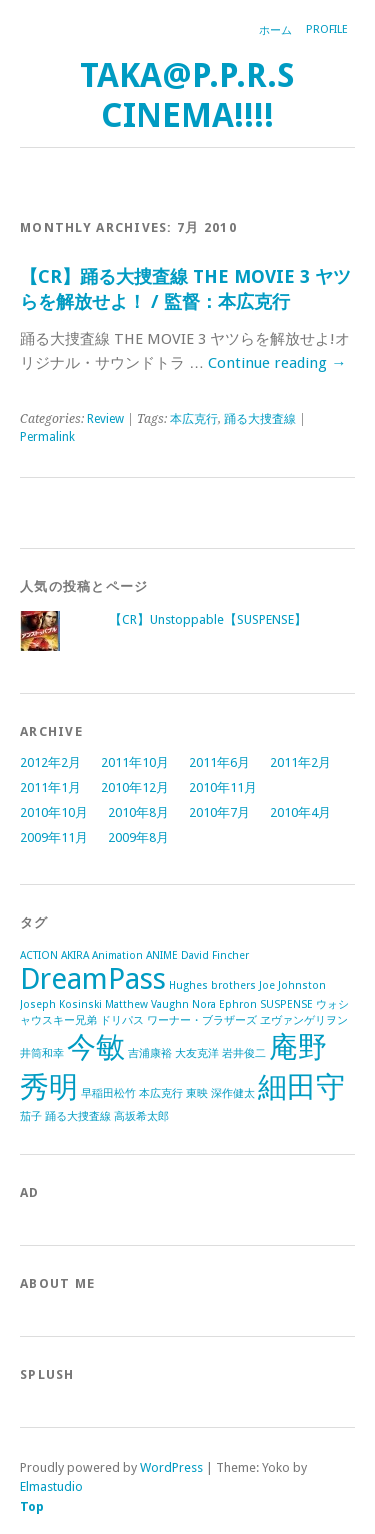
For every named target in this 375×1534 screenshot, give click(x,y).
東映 (197, 1093)
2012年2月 (50, 762)
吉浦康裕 (150, 1053)
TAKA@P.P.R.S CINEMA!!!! (187, 95)
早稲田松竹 (108, 1093)
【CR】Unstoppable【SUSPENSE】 (208, 619)
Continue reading (277, 363)
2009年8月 (138, 837)
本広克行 (194, 419)
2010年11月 (223, 787)
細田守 (301, 1087)
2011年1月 (50, 787)
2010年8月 (138, 812)
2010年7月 (219, 812)
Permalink (47, 437)
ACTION (39, 955)
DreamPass (93, 979)
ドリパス (122, 1020)
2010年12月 (135, 787)
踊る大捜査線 (260, 419)
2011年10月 (135, 762)
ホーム (275, 30)
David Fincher (215, 955)
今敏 (96, 1047)
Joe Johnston (292, 985)
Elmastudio (51, 1486)
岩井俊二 (244, 1053)
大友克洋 (197, 1053)
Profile (327, 29)
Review (105, 419)
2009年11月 (54, 837)
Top (32, 1506)
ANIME (162, 955)
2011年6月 (219, 762)
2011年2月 (300, 762)
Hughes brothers (212, 985)
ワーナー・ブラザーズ (202, 1020)
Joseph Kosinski (61, 1004)
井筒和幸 (42, 1053)
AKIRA (75, 955)
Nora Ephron (224, 1004)
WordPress (171, 1467)
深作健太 (233, 1093)
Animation (117, 955)
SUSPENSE (286, 1004)
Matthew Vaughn (147, 1004)
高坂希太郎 (141, 1116)
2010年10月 (54, 812)
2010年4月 (300, 812)
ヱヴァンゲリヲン (304, 1020)
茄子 (31, 1116)
